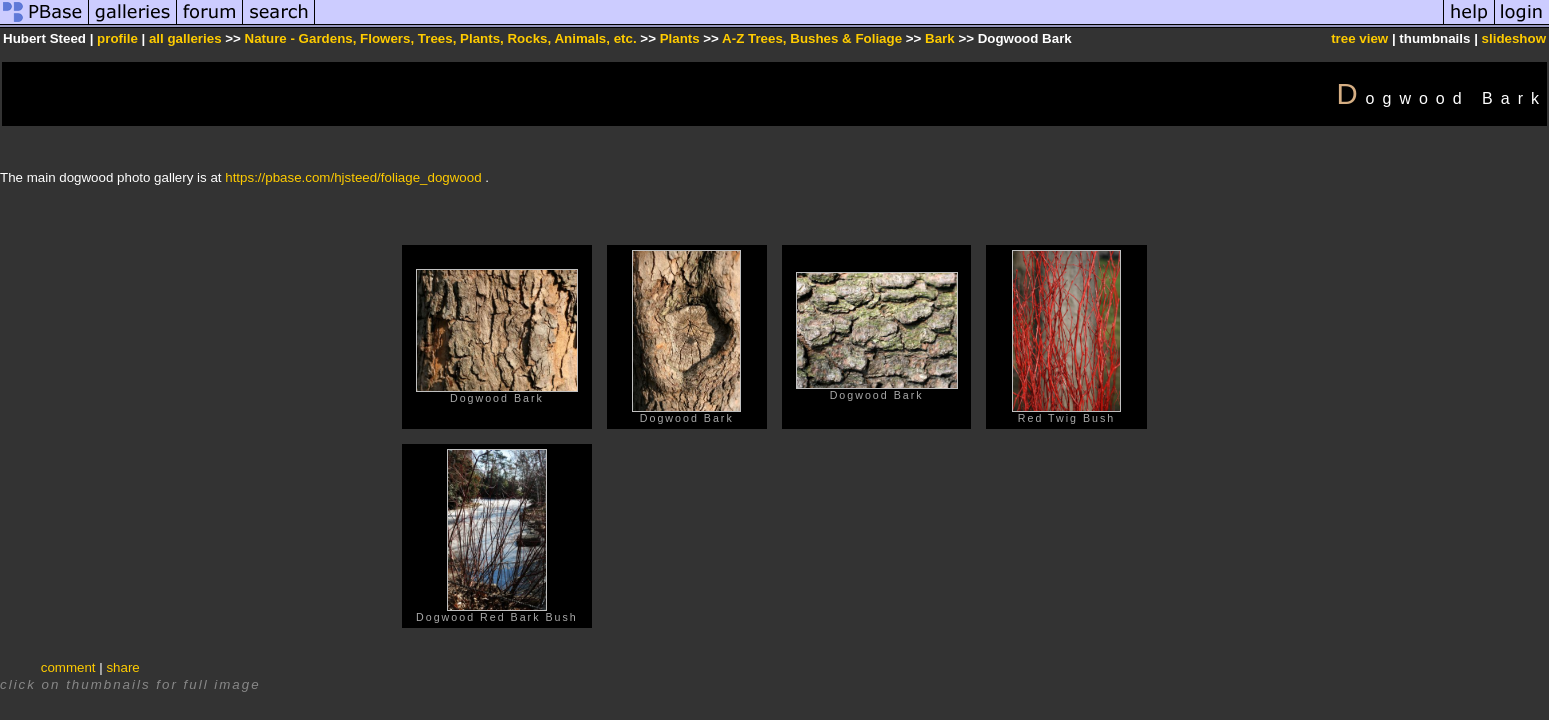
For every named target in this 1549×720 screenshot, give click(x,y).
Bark (940, 38)
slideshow (1514, 38)
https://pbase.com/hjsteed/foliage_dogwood (353, 177)
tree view (1359, 38)
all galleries (185, 38)
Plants (680, 38)
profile (117, 38)
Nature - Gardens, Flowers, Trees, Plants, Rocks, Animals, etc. (441, 38)
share (122, 667)
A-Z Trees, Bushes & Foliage (812, 38)
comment (68, 667)
